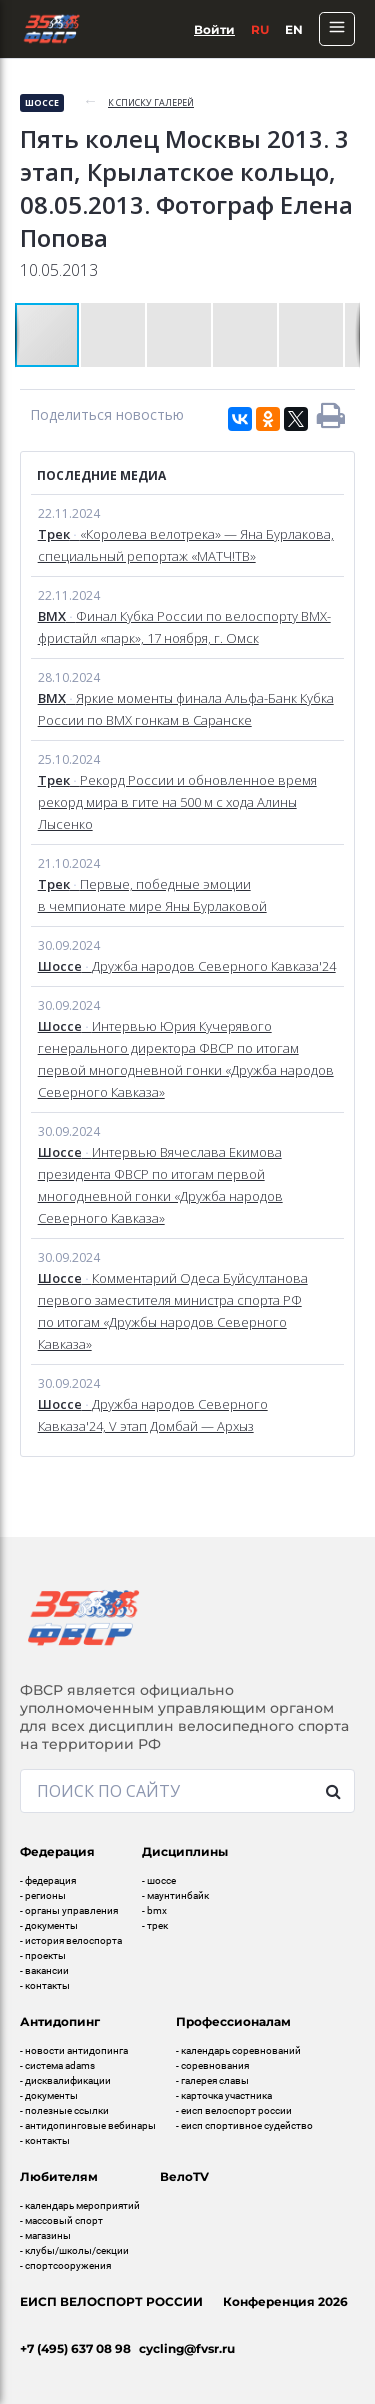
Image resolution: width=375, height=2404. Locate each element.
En (294, 29)
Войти (214, 29)
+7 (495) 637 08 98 (75, 2348)
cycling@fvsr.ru (187, 2348)
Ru (260, 29)
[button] (114, 335)
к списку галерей (151, 102)
